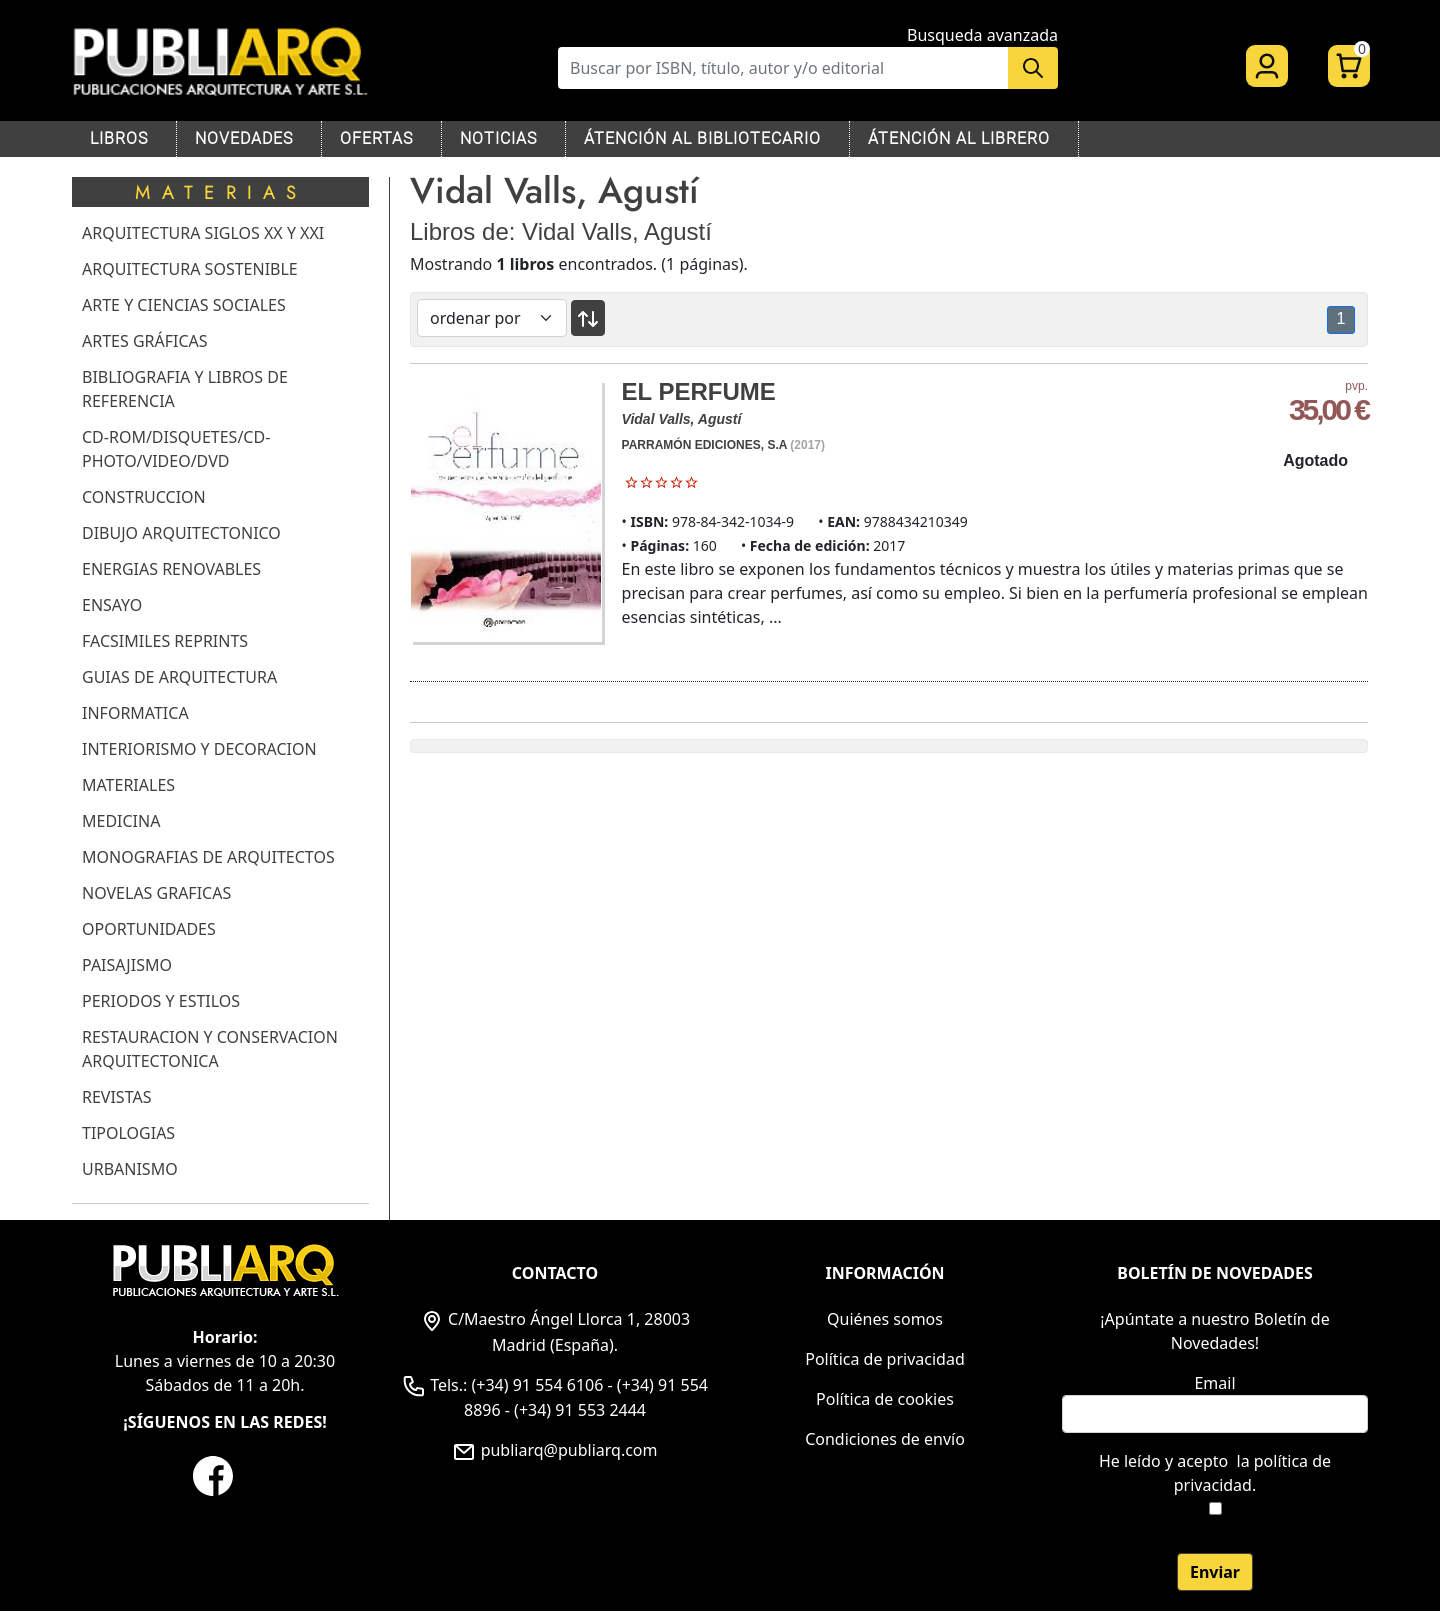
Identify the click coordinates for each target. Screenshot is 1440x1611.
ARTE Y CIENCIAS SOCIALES (184, 305)
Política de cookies (885, 1399)
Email (1214, 1383)
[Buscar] (783, 68)
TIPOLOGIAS (128, 1133)
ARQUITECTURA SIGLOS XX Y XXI (203, 233)
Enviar (1215, 1572)
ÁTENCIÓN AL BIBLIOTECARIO (702, 138)
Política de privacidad (885, 1359)
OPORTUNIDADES (149, 929)
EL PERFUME (699, 391)
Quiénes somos (885, 1319)
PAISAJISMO (127, 965)
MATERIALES (128, 785)
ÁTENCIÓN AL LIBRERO (959, 138)
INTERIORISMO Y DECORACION (199, 749)
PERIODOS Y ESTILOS (161, 1001)
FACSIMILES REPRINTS (165, 641)
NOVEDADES (244, 138)
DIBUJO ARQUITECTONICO (181, 533)
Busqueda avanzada (982, 35)
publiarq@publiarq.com (554, 1450)
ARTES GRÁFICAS (145, 341)
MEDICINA (121, 821)
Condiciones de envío (885, 1439)
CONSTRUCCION (144, 497)
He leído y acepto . (1215, 1473)
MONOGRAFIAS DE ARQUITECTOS (208, 857)
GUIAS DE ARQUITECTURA (179, 677)
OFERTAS (376, 138)
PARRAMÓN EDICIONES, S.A (704, 445)
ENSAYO (112, 605)
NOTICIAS (498, 138)
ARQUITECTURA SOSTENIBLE (190, 269)
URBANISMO (130, 1169)
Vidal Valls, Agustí (682, 419)
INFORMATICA (135, 713)
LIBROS (119, 138)
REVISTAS (116, 1097)
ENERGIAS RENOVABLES (171, 569)
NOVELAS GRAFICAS (156, 893)
